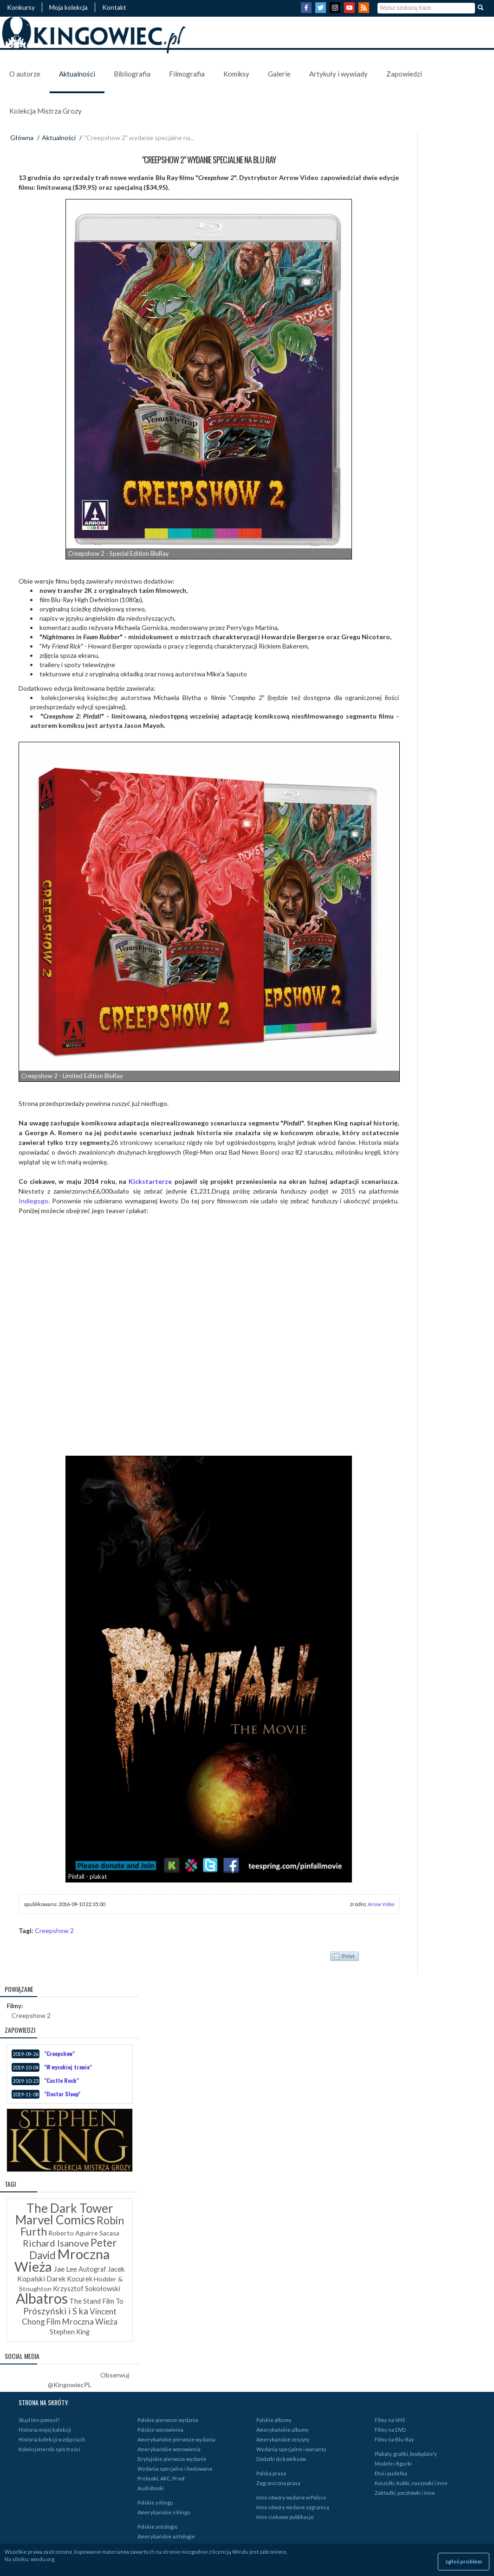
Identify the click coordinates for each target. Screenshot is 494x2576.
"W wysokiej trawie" (68, 2067)
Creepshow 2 (54, 1930)
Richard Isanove (56, 2242)
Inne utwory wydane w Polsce (291, 2497)
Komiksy (236, 74)
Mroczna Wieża (62, 2260)
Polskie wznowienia (160, 2430)
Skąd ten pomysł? (39, 2420)
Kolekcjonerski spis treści (49, 2449)
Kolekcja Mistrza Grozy (45, 111)
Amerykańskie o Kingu (163, 2512)
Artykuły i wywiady (338, 74)
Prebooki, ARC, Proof (161, 2478)
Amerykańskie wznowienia (169, 2449)
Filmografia (187, 74)
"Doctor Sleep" (62, 2094)
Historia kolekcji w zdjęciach (52, 2439)
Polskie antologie (157, 2527)
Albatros (42, 2298)
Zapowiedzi (404, 74)
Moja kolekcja (68, 7)
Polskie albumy (274, 2420)
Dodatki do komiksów (281, 2459)
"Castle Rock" (61, 2080)
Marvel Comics (55, 2219)
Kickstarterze (150, 1181)
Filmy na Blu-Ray (394, 2439)
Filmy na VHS (390, 2420)
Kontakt (114, 7)
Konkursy (21, 7)
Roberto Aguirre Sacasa (83, 2233)
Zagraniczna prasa (278, 2483)
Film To (113, 2301)
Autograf (92, 2269)
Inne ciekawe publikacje (285, 2517)
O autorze (24, 74)
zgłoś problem (463, 2561)
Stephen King (70, 2332)
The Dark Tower (69, 2208)
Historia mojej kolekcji (45, 2430)
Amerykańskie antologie (166, 2536)
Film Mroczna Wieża (81, 2321)
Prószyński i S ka (55, 2311)
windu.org (42, 2559)
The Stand (85, 2301)
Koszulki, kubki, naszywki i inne (411, 2483)
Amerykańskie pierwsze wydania (176, 2439)
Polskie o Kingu (155, 2502)
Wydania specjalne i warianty (291, 2449)
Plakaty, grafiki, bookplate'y (406, 2454)
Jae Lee (65, 2268)
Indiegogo (33, 1201)
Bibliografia (132, 74)
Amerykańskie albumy (282, 2430)
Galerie (279, 74)
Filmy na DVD (390, 2430)
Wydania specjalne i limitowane (175, 2469)
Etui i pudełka (391, 2473)
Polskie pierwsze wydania (167, 2420)
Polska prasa (271, 2473)
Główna (21, 137)
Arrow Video (381, 1904)
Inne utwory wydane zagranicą (292, 2507)
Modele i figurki (393, 2463)
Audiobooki (150, 2488)
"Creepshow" (59, 2053)
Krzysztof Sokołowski (86, 2288)
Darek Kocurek (69, 2279)
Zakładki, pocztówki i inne (405, 2493)
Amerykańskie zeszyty (283, 2439)
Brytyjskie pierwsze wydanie (172, 2459)
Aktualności (77, 74)
